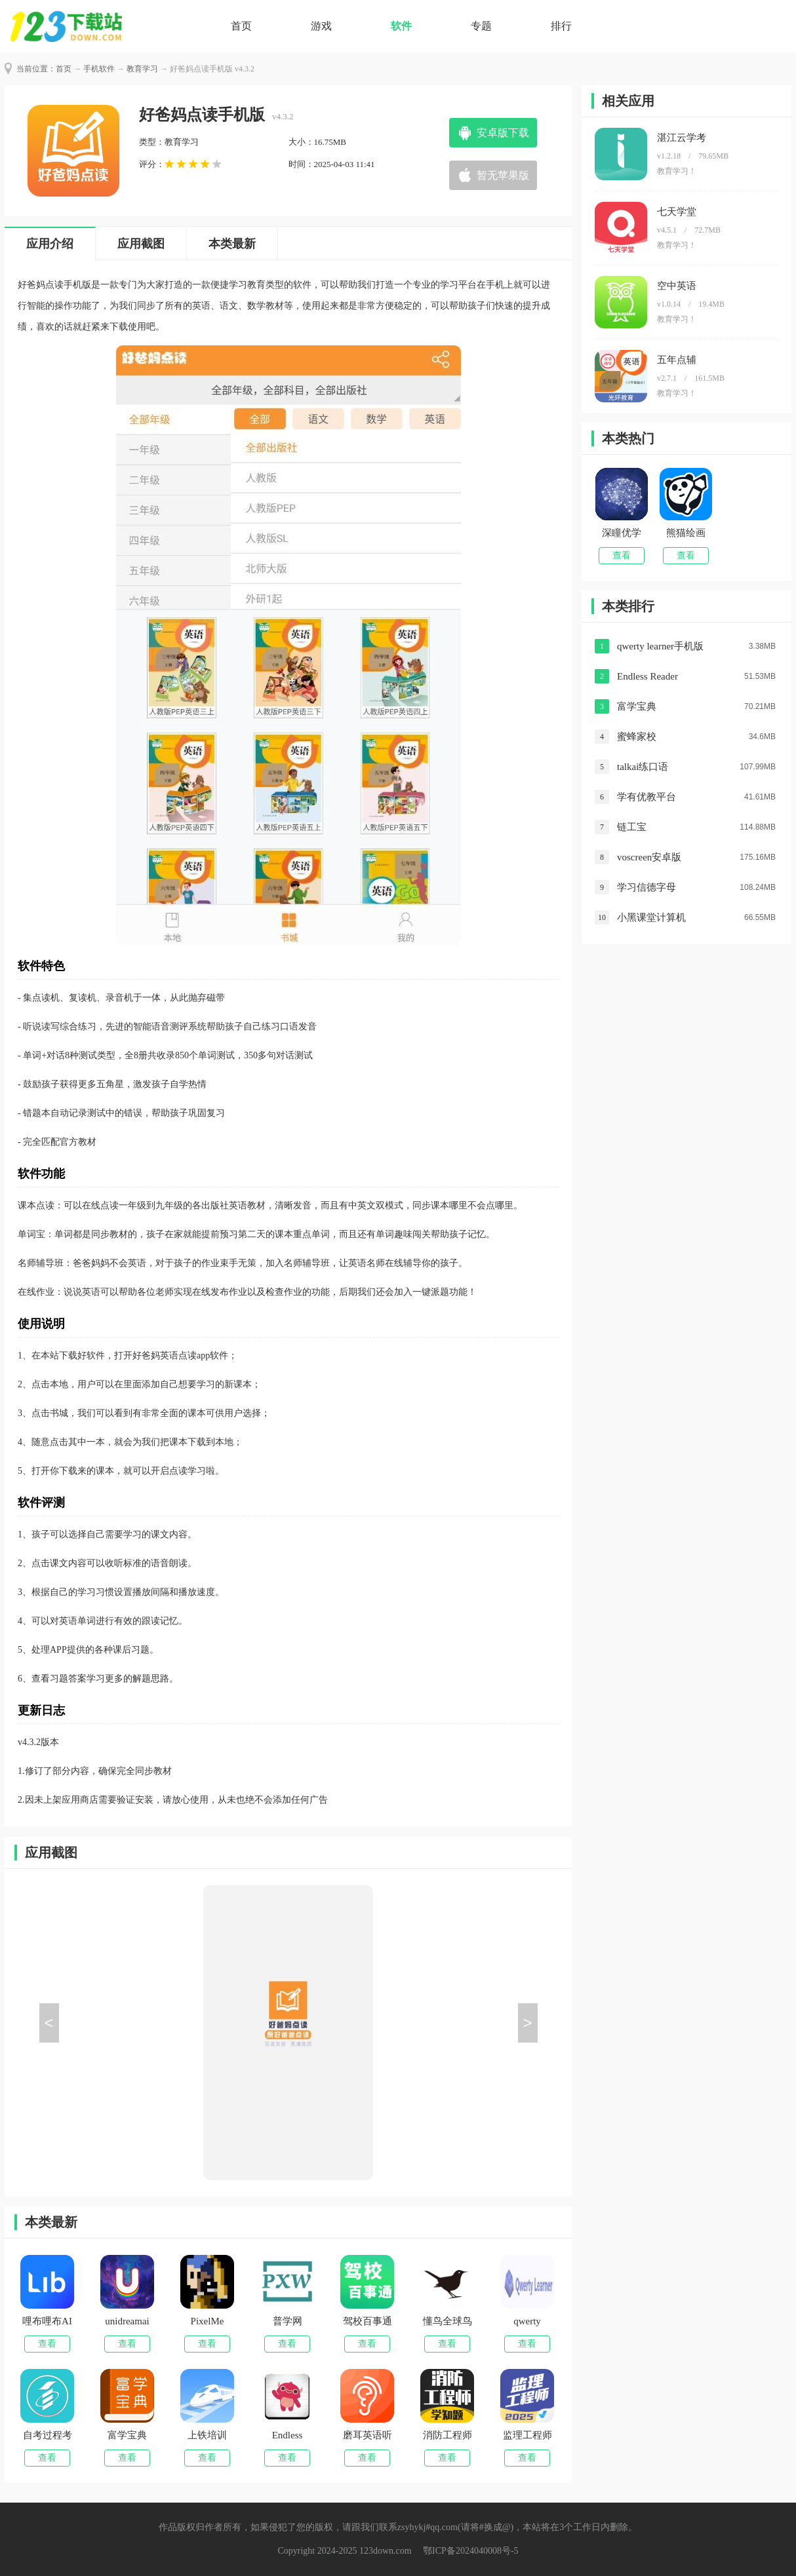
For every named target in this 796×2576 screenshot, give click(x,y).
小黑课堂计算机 (651, 917)
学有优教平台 (646, 797)
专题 (481, 25)
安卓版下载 (503, 132)
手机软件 (99, 68)
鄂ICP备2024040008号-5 (470, 2551)
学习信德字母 (646, 887)
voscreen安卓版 (649, 857)
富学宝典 (636, 706)
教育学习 (142, 68)
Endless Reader (647, 676)
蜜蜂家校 (636, 736)
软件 (401, 25)
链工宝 (632, 827)
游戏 (321, 25)
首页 (241, 25)
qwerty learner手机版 (660, 646)
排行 (561, 25)
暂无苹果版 (503, 175)
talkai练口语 (642, 766)
